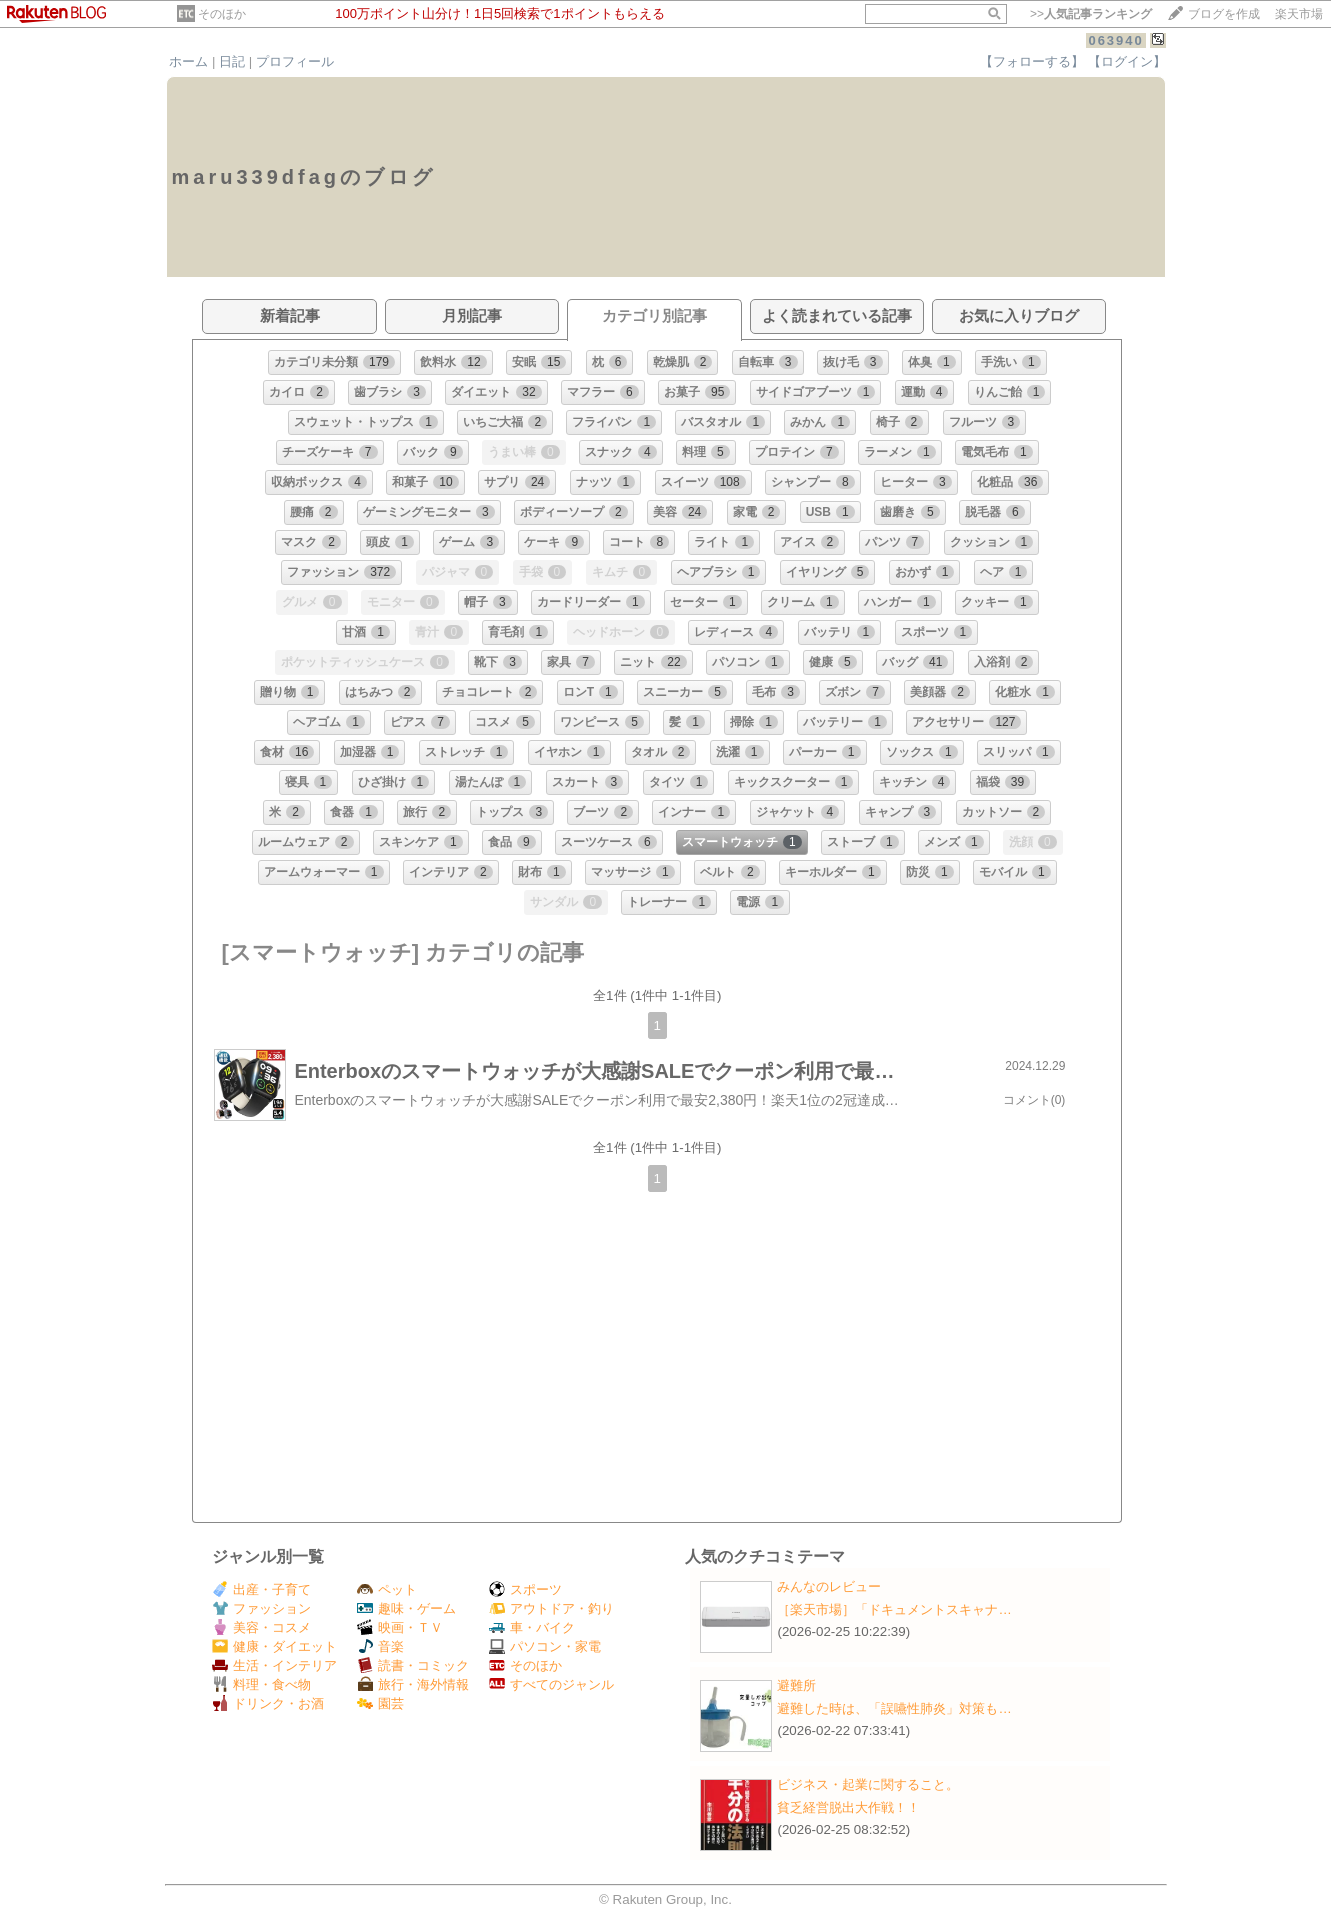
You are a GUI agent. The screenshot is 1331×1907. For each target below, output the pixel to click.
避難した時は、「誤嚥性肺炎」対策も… (894, 1708)
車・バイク (532, 1627)
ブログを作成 (1224, 14)
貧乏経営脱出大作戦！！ (848, 1807)
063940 (1115, 40)
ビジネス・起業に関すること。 (868, 1784)
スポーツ (525, 1589)
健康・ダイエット (274, 1646)
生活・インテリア (274, 1665)
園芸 (380, 1703)
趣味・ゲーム (406, 1608)
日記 (232, 61)
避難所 (796, 1685)
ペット (387, 1589)
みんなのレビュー (829, 1586)
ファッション (261, 1608)
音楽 (380, 1646)
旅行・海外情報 (413, 1684)
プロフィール (295, 61)
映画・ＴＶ (400, 1627)
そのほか (222, 14)
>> (1091, 14)
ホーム (188, 61)
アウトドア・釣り (551, 1608)
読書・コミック (413, 1665)
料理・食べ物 (261, 1684)
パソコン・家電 (545, 1646)
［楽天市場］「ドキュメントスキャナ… (894, 1609)
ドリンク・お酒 (268, 1703)
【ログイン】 (1127, 61)
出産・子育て (261, 1589)
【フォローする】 (1032, 61)
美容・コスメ (261, 1627)
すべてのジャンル (551, 1684)
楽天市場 (1299, 14)
